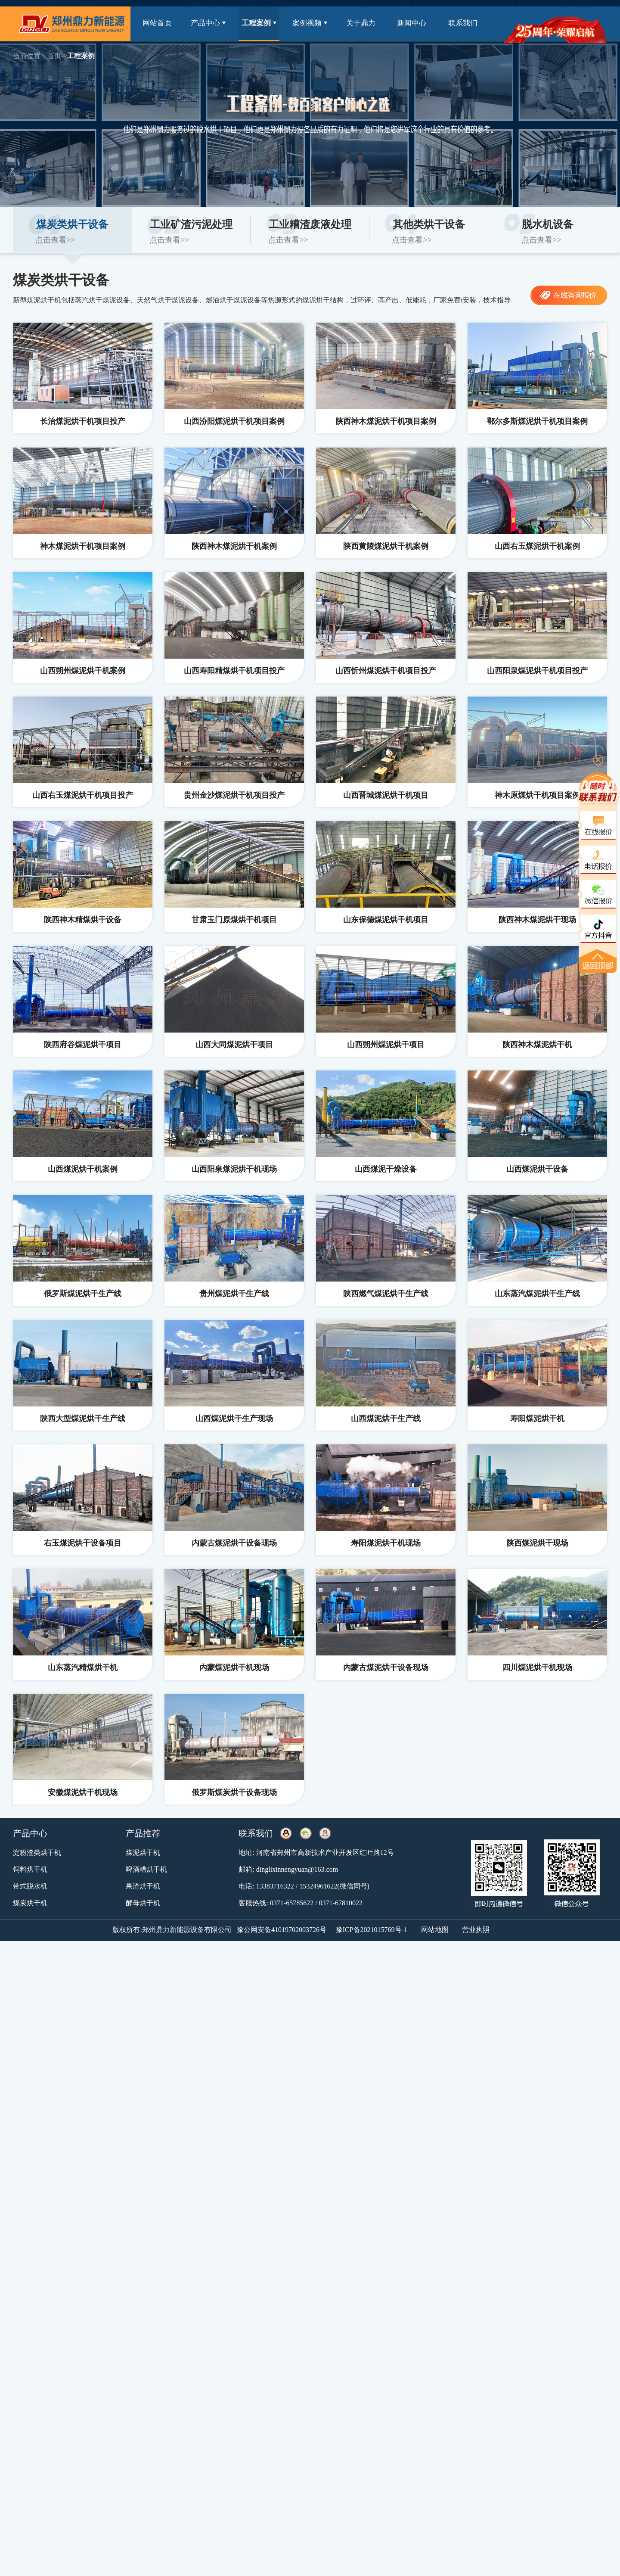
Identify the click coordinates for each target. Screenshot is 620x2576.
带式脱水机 (30, 1886)
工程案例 (259, 23)
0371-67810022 (341, 1903)
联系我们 (462, 23)
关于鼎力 (360, 23)
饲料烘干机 (30, 1869)
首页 (54, 55)
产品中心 (208, 23)
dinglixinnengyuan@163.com (297, 1869)
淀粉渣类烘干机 (37, 1852)
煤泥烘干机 (143, 1852)
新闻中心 (411, 23)
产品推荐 (143, 1833)
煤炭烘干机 (30, 1903)
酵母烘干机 (143, 1903)
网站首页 (157, 23)
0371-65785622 (291, 1903)
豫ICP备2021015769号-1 (371, 1929)
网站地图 (435, 1929)
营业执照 (476, 1929)
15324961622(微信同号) (334, 1886)
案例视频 (309, 23)
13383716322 (275, 1886)
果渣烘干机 (143, 1886)
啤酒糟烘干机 (146, 1869)
